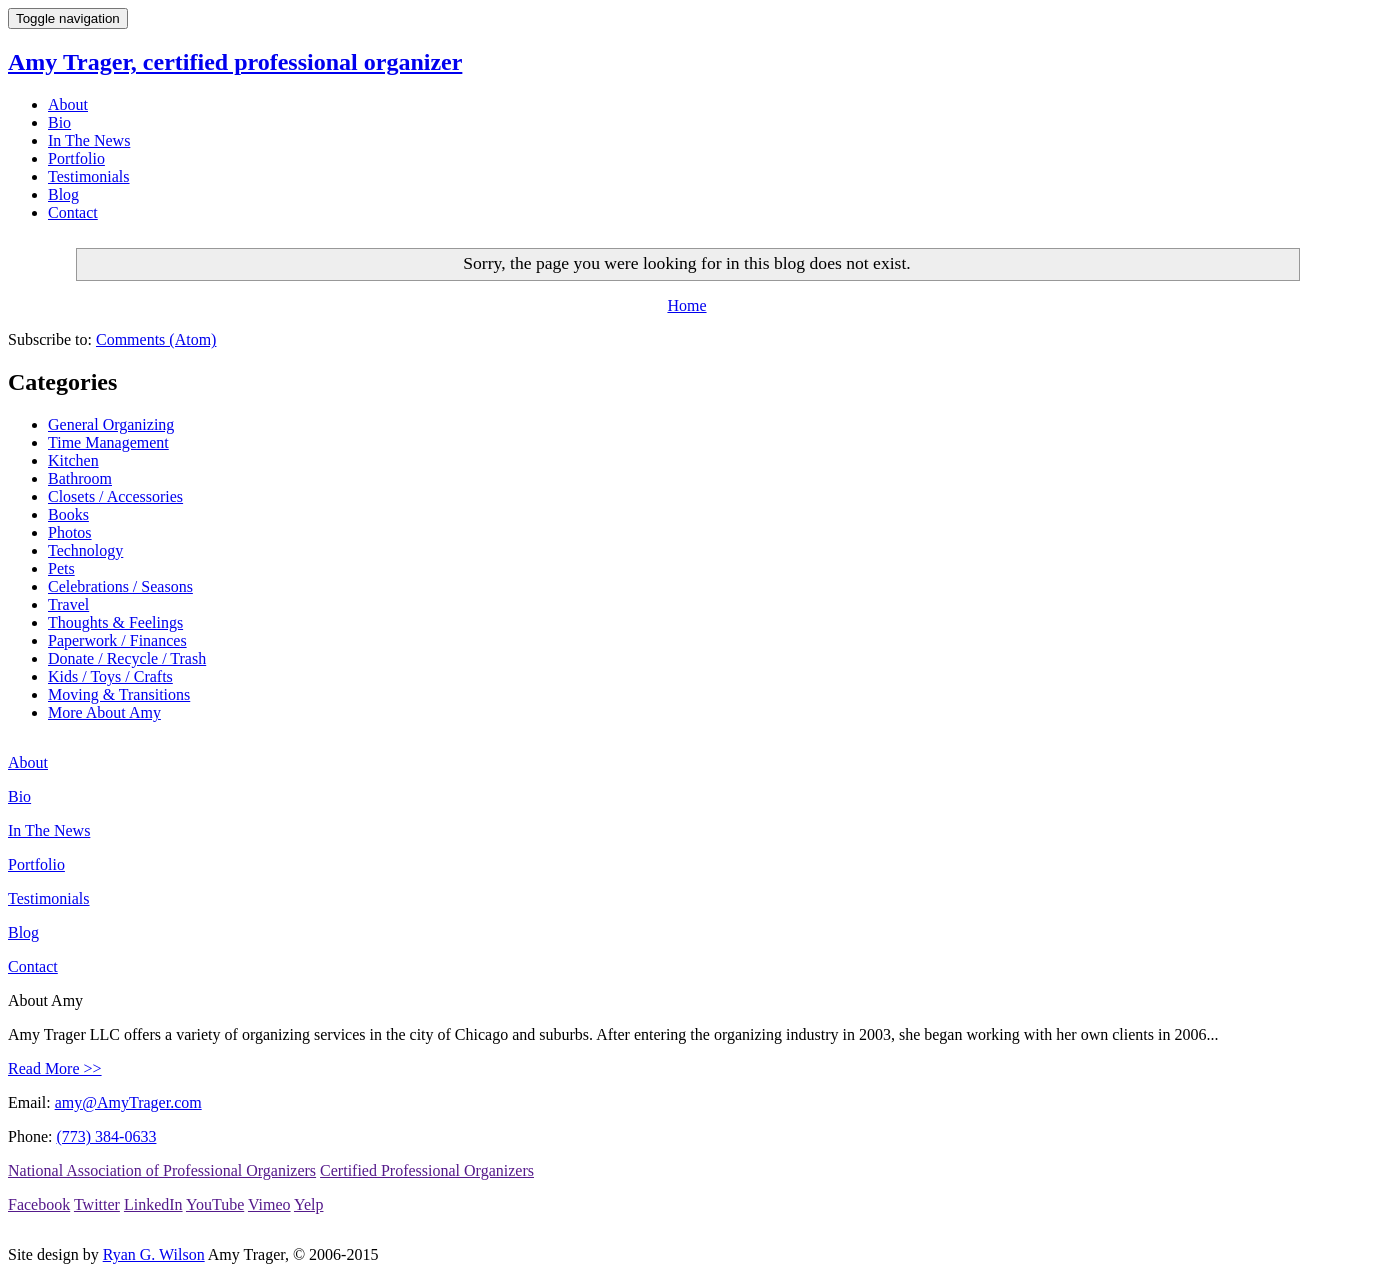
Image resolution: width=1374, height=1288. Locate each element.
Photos (70, 532)
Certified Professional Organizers (427, 1170)
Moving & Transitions (119, 694)
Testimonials (89, 176)
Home (686, 305)
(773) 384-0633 (106, 1136)
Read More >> (55, 1068)
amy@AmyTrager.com (128, 1102)
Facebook (39, 1204)
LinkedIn (153, 1204)
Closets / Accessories (115, 496)
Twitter (97, 1204)
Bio (59, 122)
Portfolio (76, 158)
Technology (85, 550)
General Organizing (111, 424)
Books (68, 514)
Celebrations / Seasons (120, 586)
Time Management (108, 442)
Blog (63, 194)
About (68, 104)
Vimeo (269, 1204)
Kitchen (73, 460)
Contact (73, 212)
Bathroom (80, 478)
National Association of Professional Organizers (162, 1170)
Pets (61, 568)
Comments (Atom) (156, 339)
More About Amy (104, 712)
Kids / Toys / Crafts (110, 676)
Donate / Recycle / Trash (127, 658)
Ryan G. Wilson (154, 1254)
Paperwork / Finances (117, 640)
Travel (68, 604)
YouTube (215, 1204)
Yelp (309, 1204)
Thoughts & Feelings (115, 622)
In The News (89, 140)
